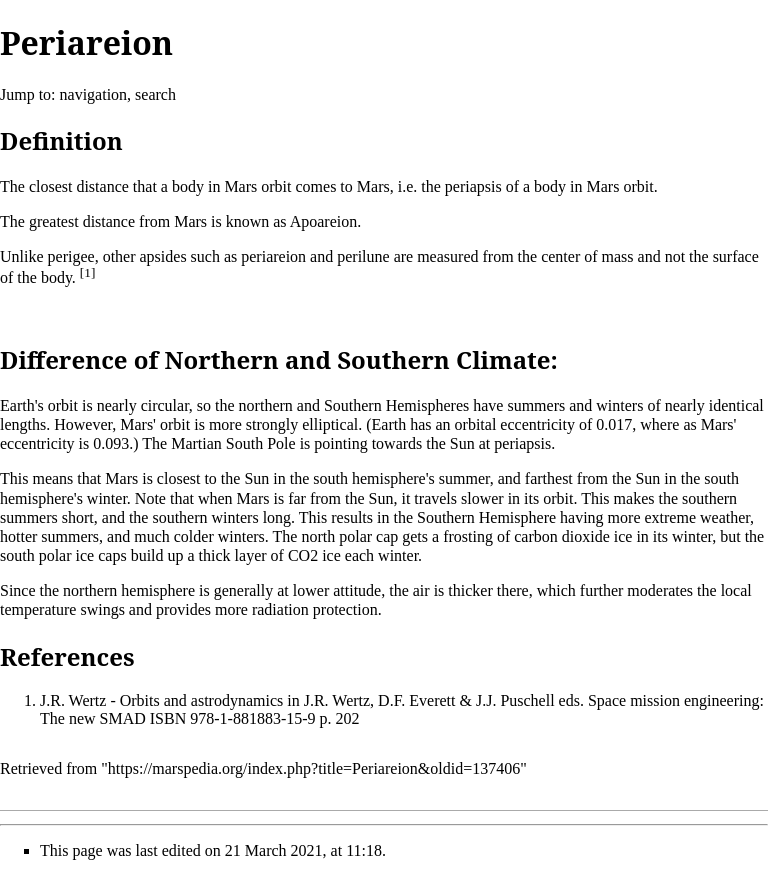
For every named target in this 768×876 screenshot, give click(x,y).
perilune (363, 256)
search (155, 94)
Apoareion (324, 221)
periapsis (473, 186)
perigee (71, 256)
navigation (94, 94)
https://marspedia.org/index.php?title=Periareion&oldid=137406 (314, 768)
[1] (88, 272)
